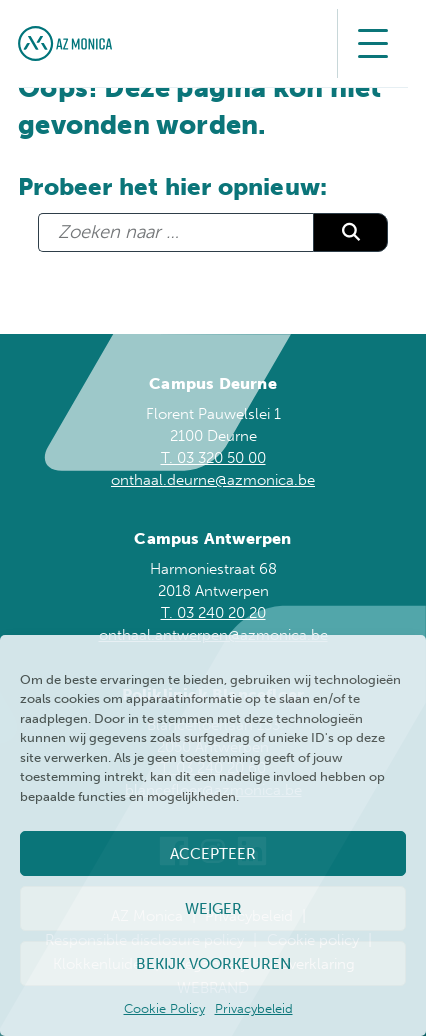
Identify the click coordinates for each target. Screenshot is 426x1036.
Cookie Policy (164, 1008)
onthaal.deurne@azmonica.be (213, 480)
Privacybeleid (254, 1008)
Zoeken (350, 232)
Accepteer (213, 854)
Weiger (213, 909)
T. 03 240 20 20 (213, 613)
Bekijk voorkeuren (213, 964)
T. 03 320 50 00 (213, 458)
